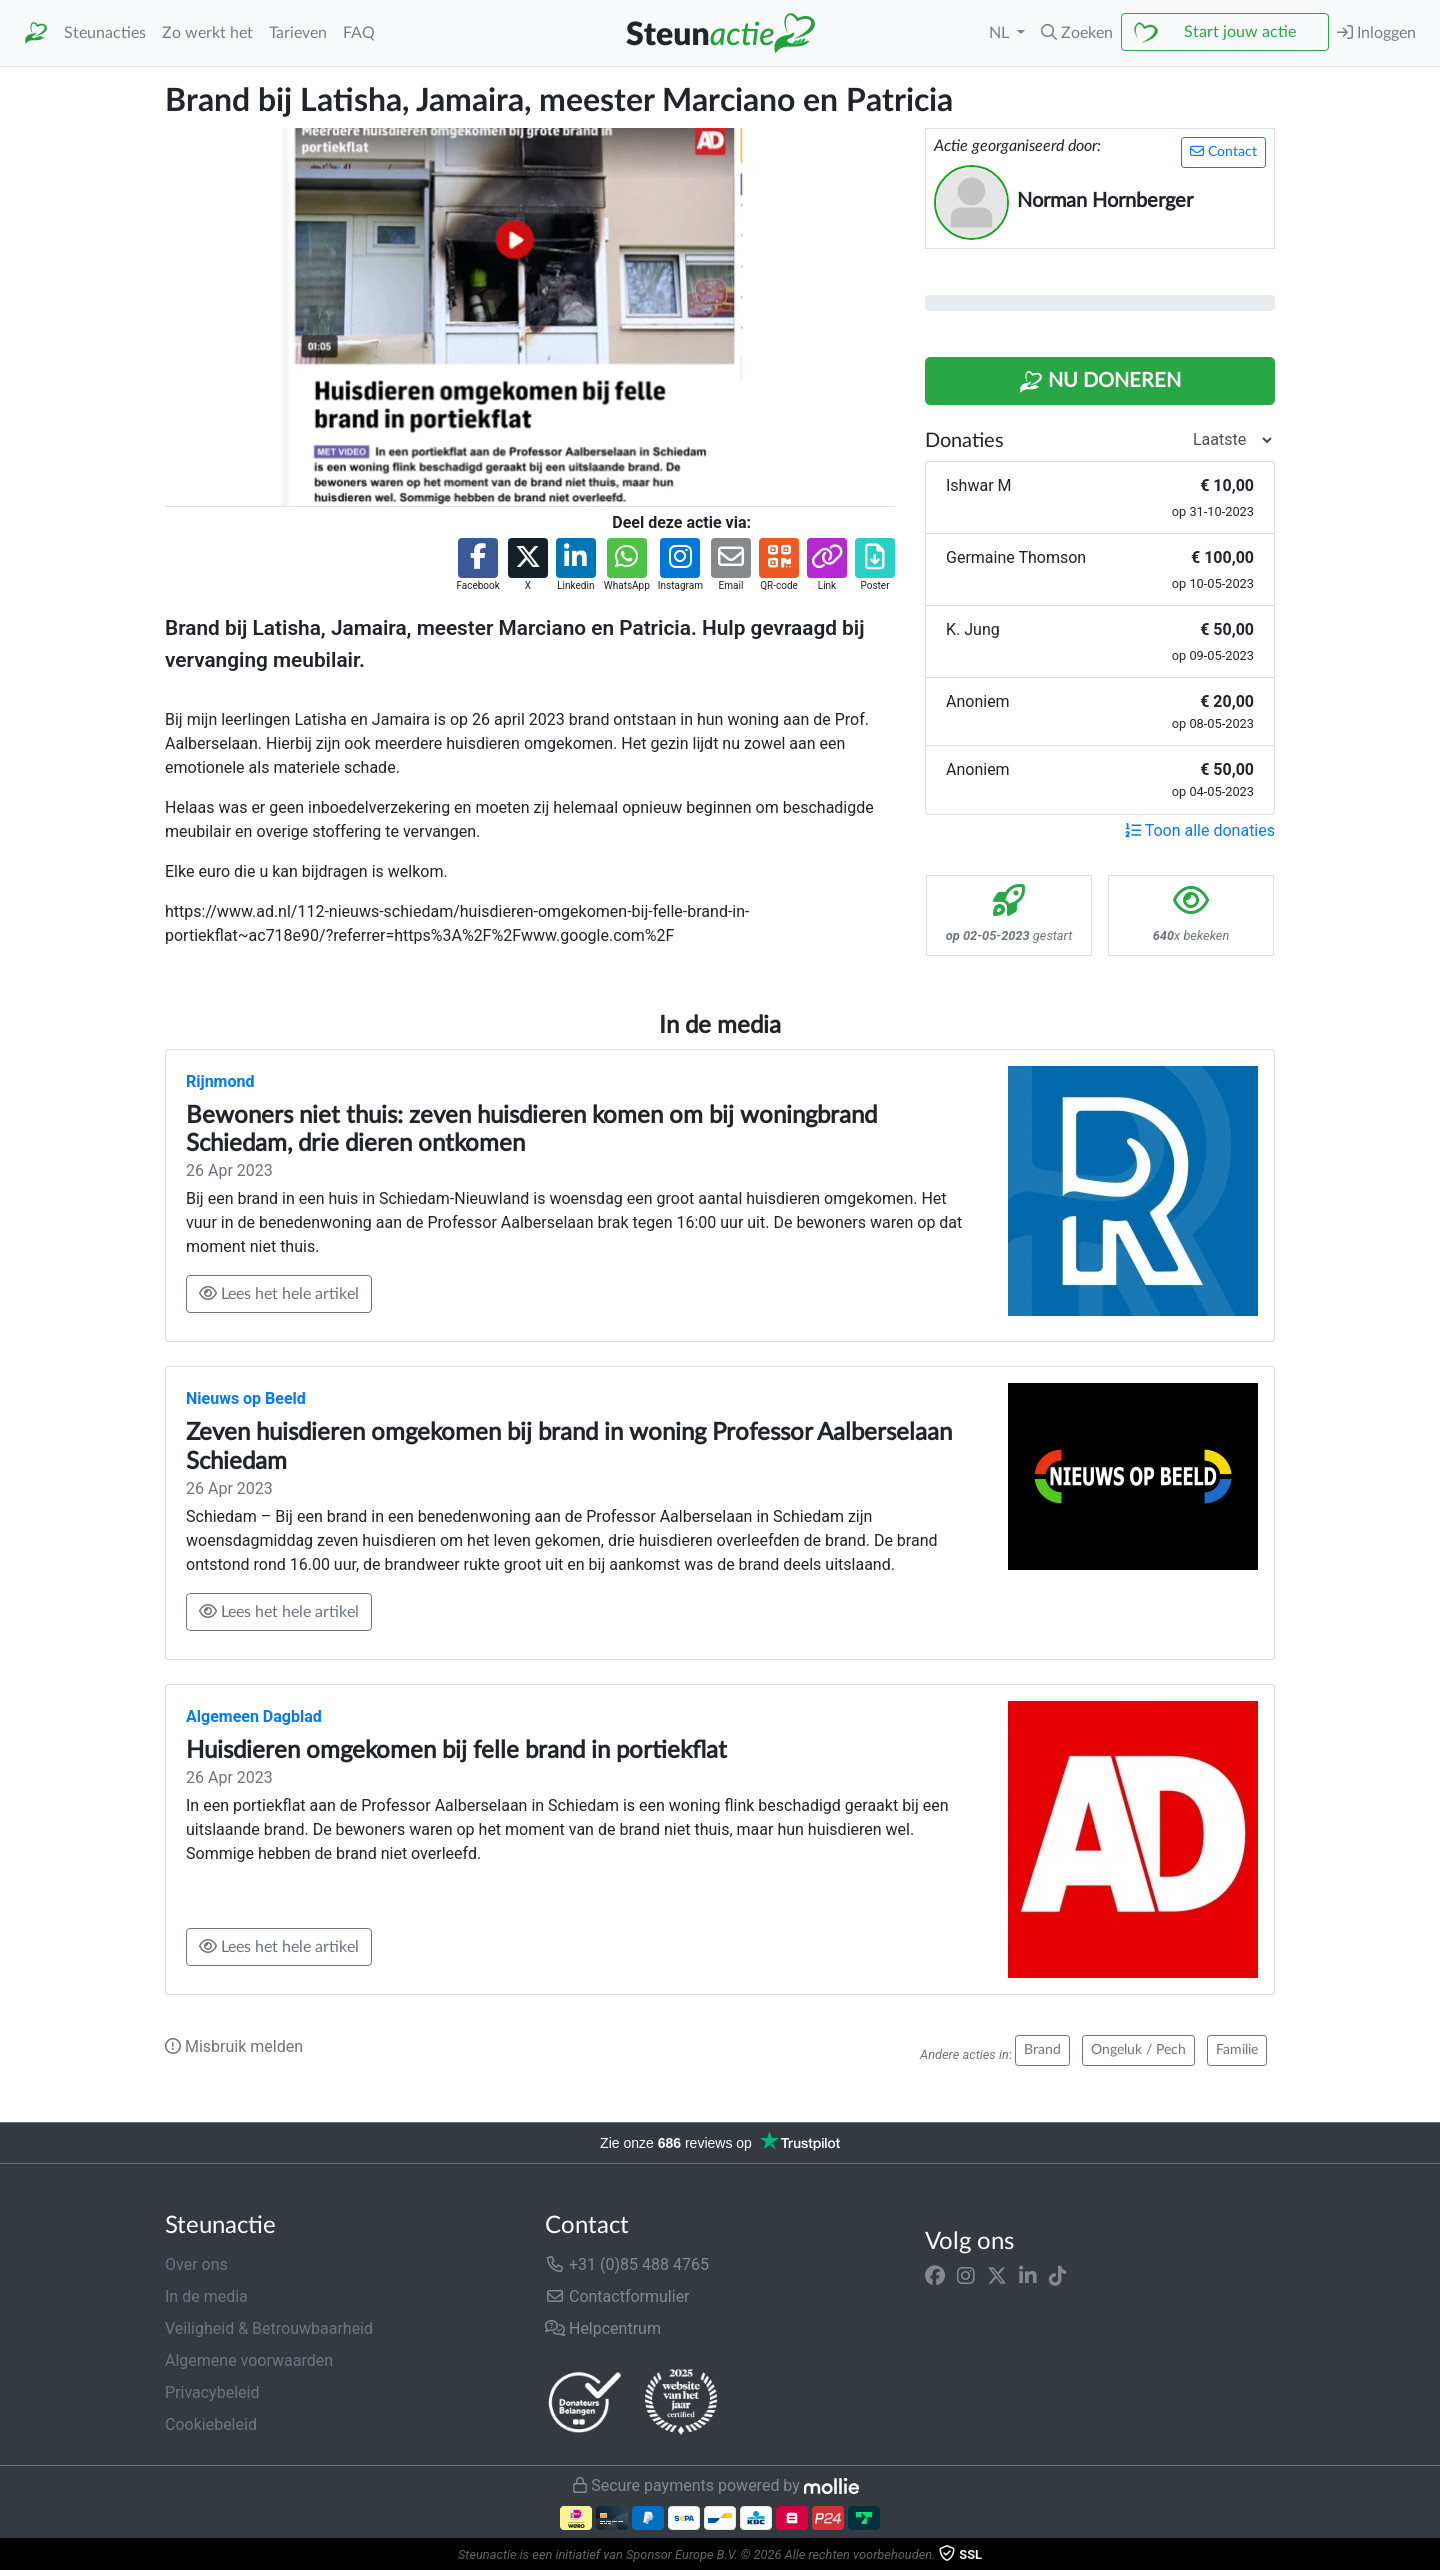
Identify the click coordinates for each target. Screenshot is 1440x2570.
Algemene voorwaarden (249, 2360)
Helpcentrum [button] (603, 2328)
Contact (1223, 151)
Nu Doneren (1100, 382)
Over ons (196, 2264)
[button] (1077, 33)
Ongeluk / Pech (1138, 2050)
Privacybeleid (212, 2392)
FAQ (359, 33)
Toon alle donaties (1200, 830)
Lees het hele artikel (279, 1293)
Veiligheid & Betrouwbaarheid (269, 2328)
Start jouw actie (1240, 32)
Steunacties (105, 33)
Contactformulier (617, 2296)
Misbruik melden (234, 2046)
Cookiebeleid (211, 2424)
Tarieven (298, 33)
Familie (1237, 2050)
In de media (206, 2296)
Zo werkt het (207, 33)
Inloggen (1376, 32)
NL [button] (1001, 33)
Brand (1042, 2050)
